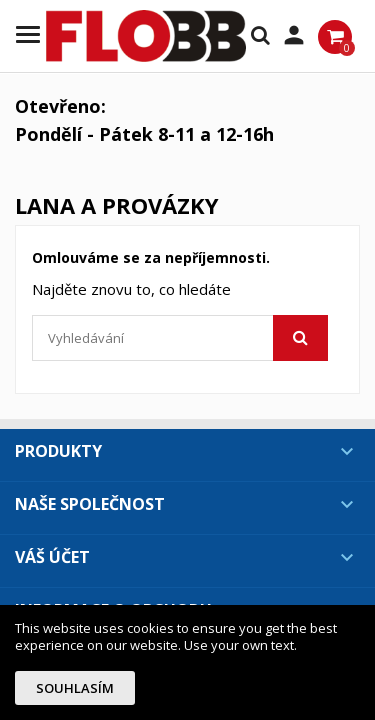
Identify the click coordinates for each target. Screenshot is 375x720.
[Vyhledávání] (180, 338)
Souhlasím (75, 688)
